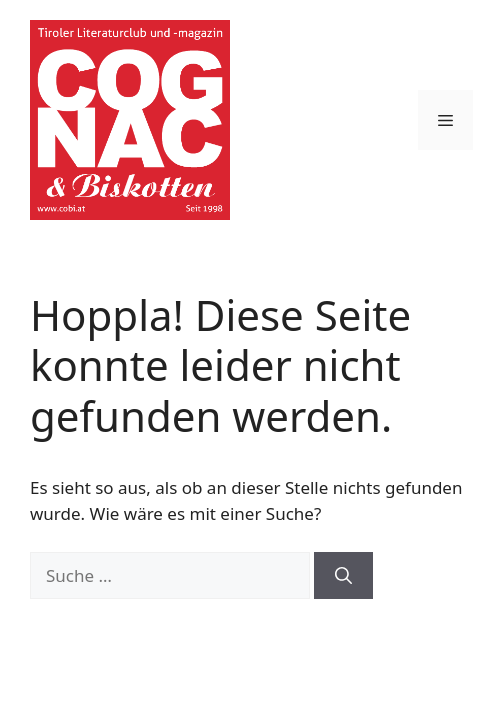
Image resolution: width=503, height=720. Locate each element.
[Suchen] (343, 576)
